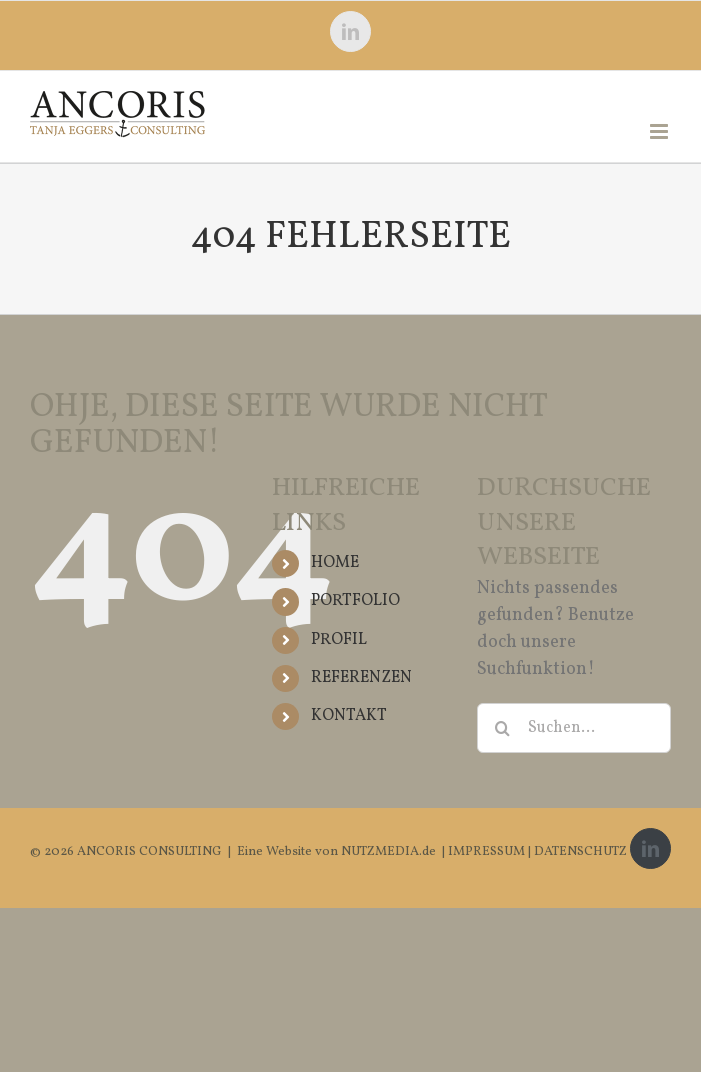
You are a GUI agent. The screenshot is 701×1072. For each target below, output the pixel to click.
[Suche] (502, 728)
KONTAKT (349, 716)
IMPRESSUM (488, 852)
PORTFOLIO (355, 601)
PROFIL (339, 640)
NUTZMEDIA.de (387, 852)
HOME (335, 563)
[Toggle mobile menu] (660, 131)
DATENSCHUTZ (580, 852)
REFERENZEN (361, 678)
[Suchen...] (574, 728)
